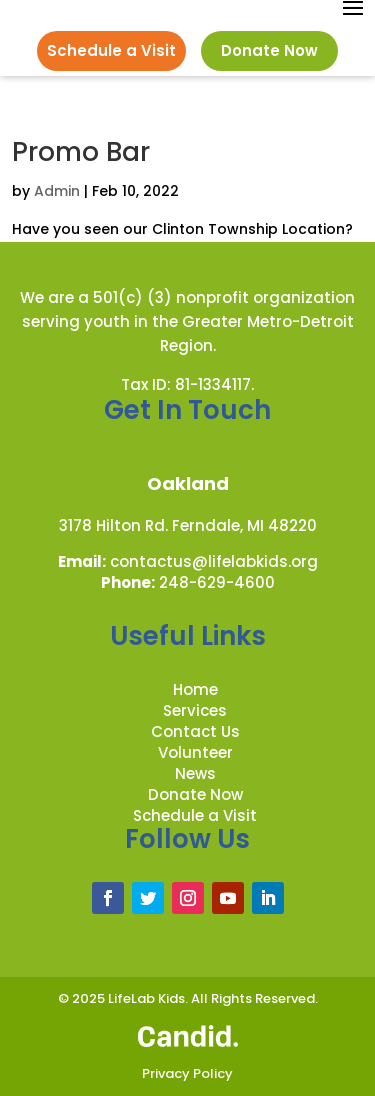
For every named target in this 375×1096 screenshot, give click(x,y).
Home (195, 689)
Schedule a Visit (111, 50)
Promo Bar (81, 152)
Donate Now (269, 50)
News (195, 773)
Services (195, 710)
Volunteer (195, 752)
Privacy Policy (187, 1073)
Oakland (188, 483)
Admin (57, 191)
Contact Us (195, 731)
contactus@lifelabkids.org (214, 561)
